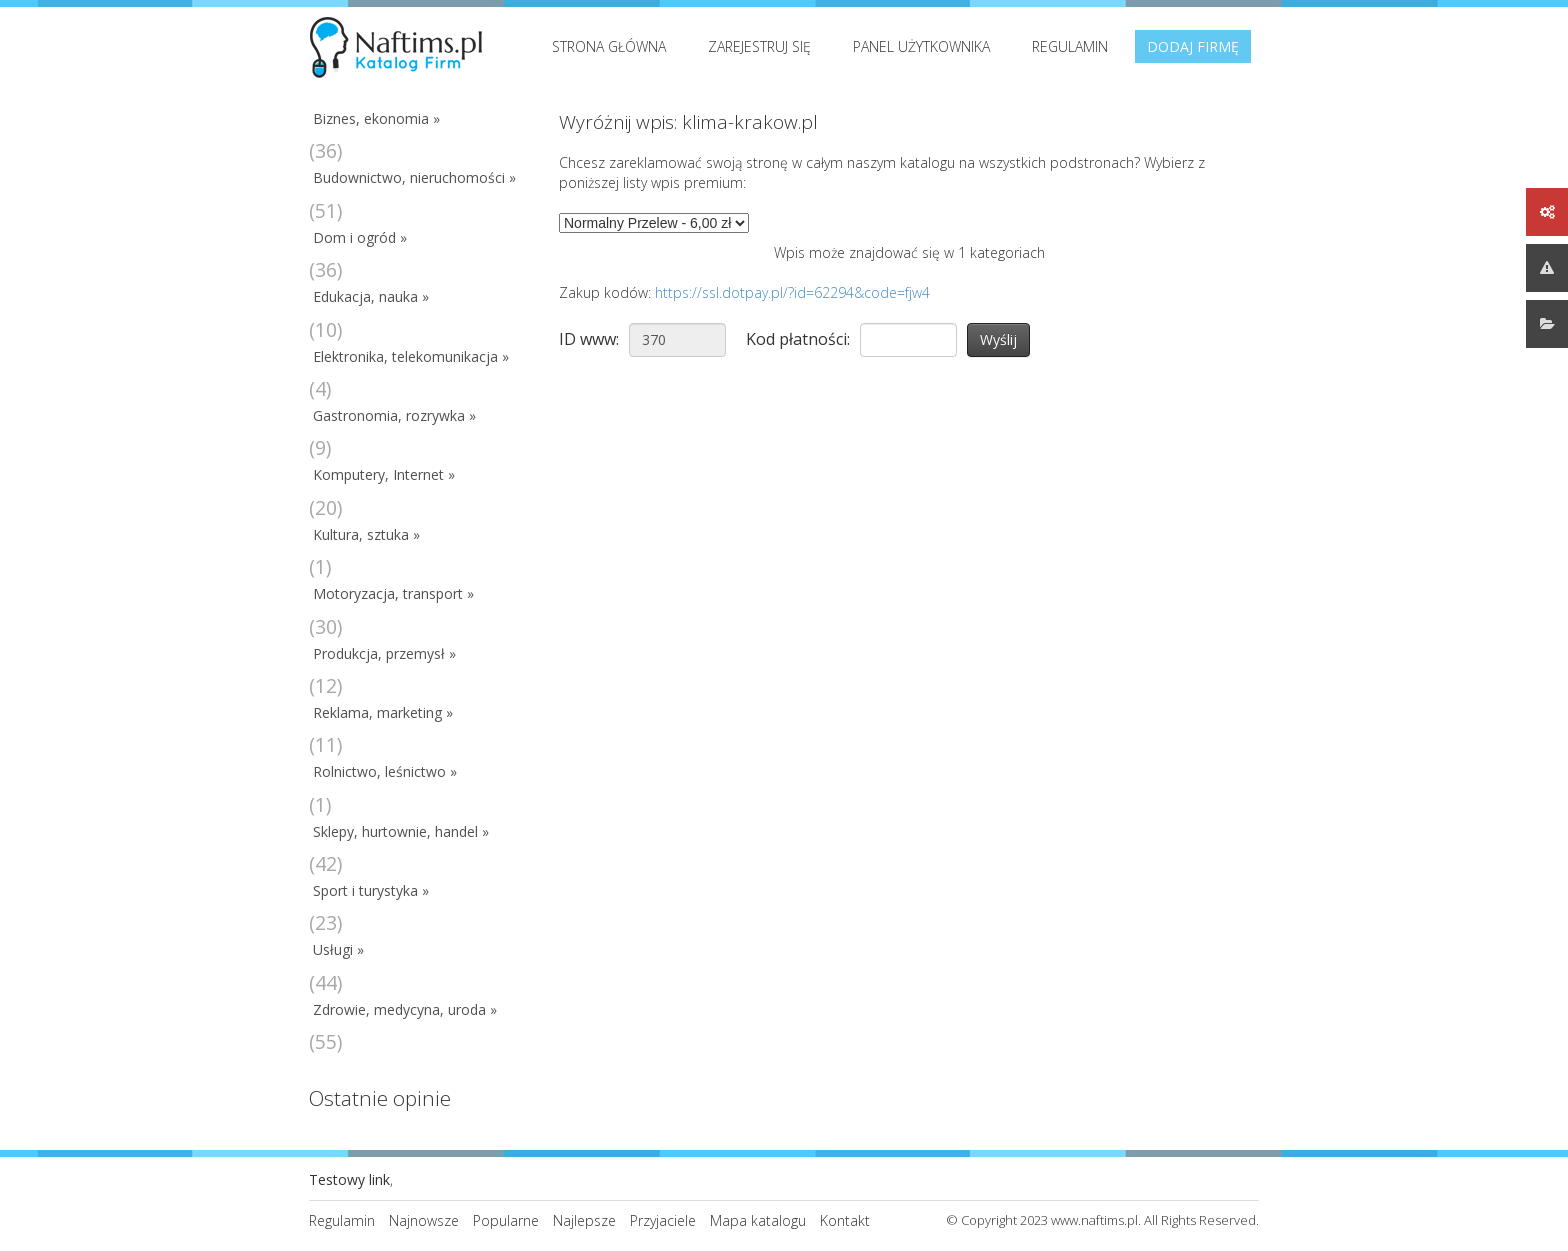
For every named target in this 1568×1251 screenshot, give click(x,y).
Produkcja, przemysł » (384, 653)
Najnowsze (424, 1220)
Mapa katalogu (758, 1220)
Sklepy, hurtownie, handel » (401, 831)
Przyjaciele (663, 1220)
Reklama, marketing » (383, 712)
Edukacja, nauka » (371, 296)
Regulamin (1070, 46)
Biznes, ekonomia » (376, 118)
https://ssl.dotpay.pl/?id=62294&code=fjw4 (792, 292)
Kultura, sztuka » (366, 534)
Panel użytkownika (921, 46)
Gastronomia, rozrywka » (394, 415)
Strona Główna (609, 46)
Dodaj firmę (1193, 46)
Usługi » (338, 949)
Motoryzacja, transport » (393, 593)
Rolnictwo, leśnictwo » (385, 771)
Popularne (506, 1220)
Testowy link (349, 1179)
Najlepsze (584, 1220)
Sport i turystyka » (371, 890)
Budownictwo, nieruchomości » (414, 177)
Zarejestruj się (759, 46)
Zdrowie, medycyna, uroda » (405, 1009)
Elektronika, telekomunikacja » (411, 356)
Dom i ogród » (360, 237)
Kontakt (845, 1220)
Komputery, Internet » (384, 474)
